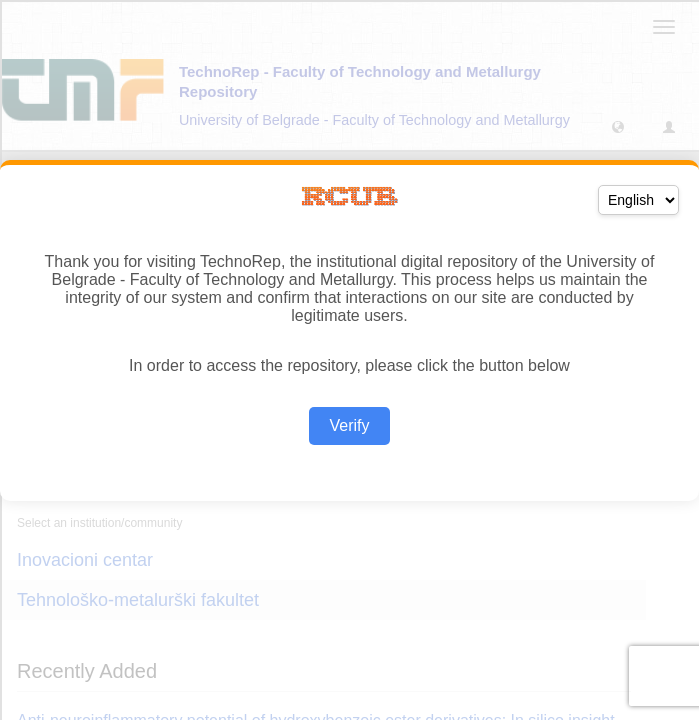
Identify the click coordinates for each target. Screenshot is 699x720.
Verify (349, 425)
